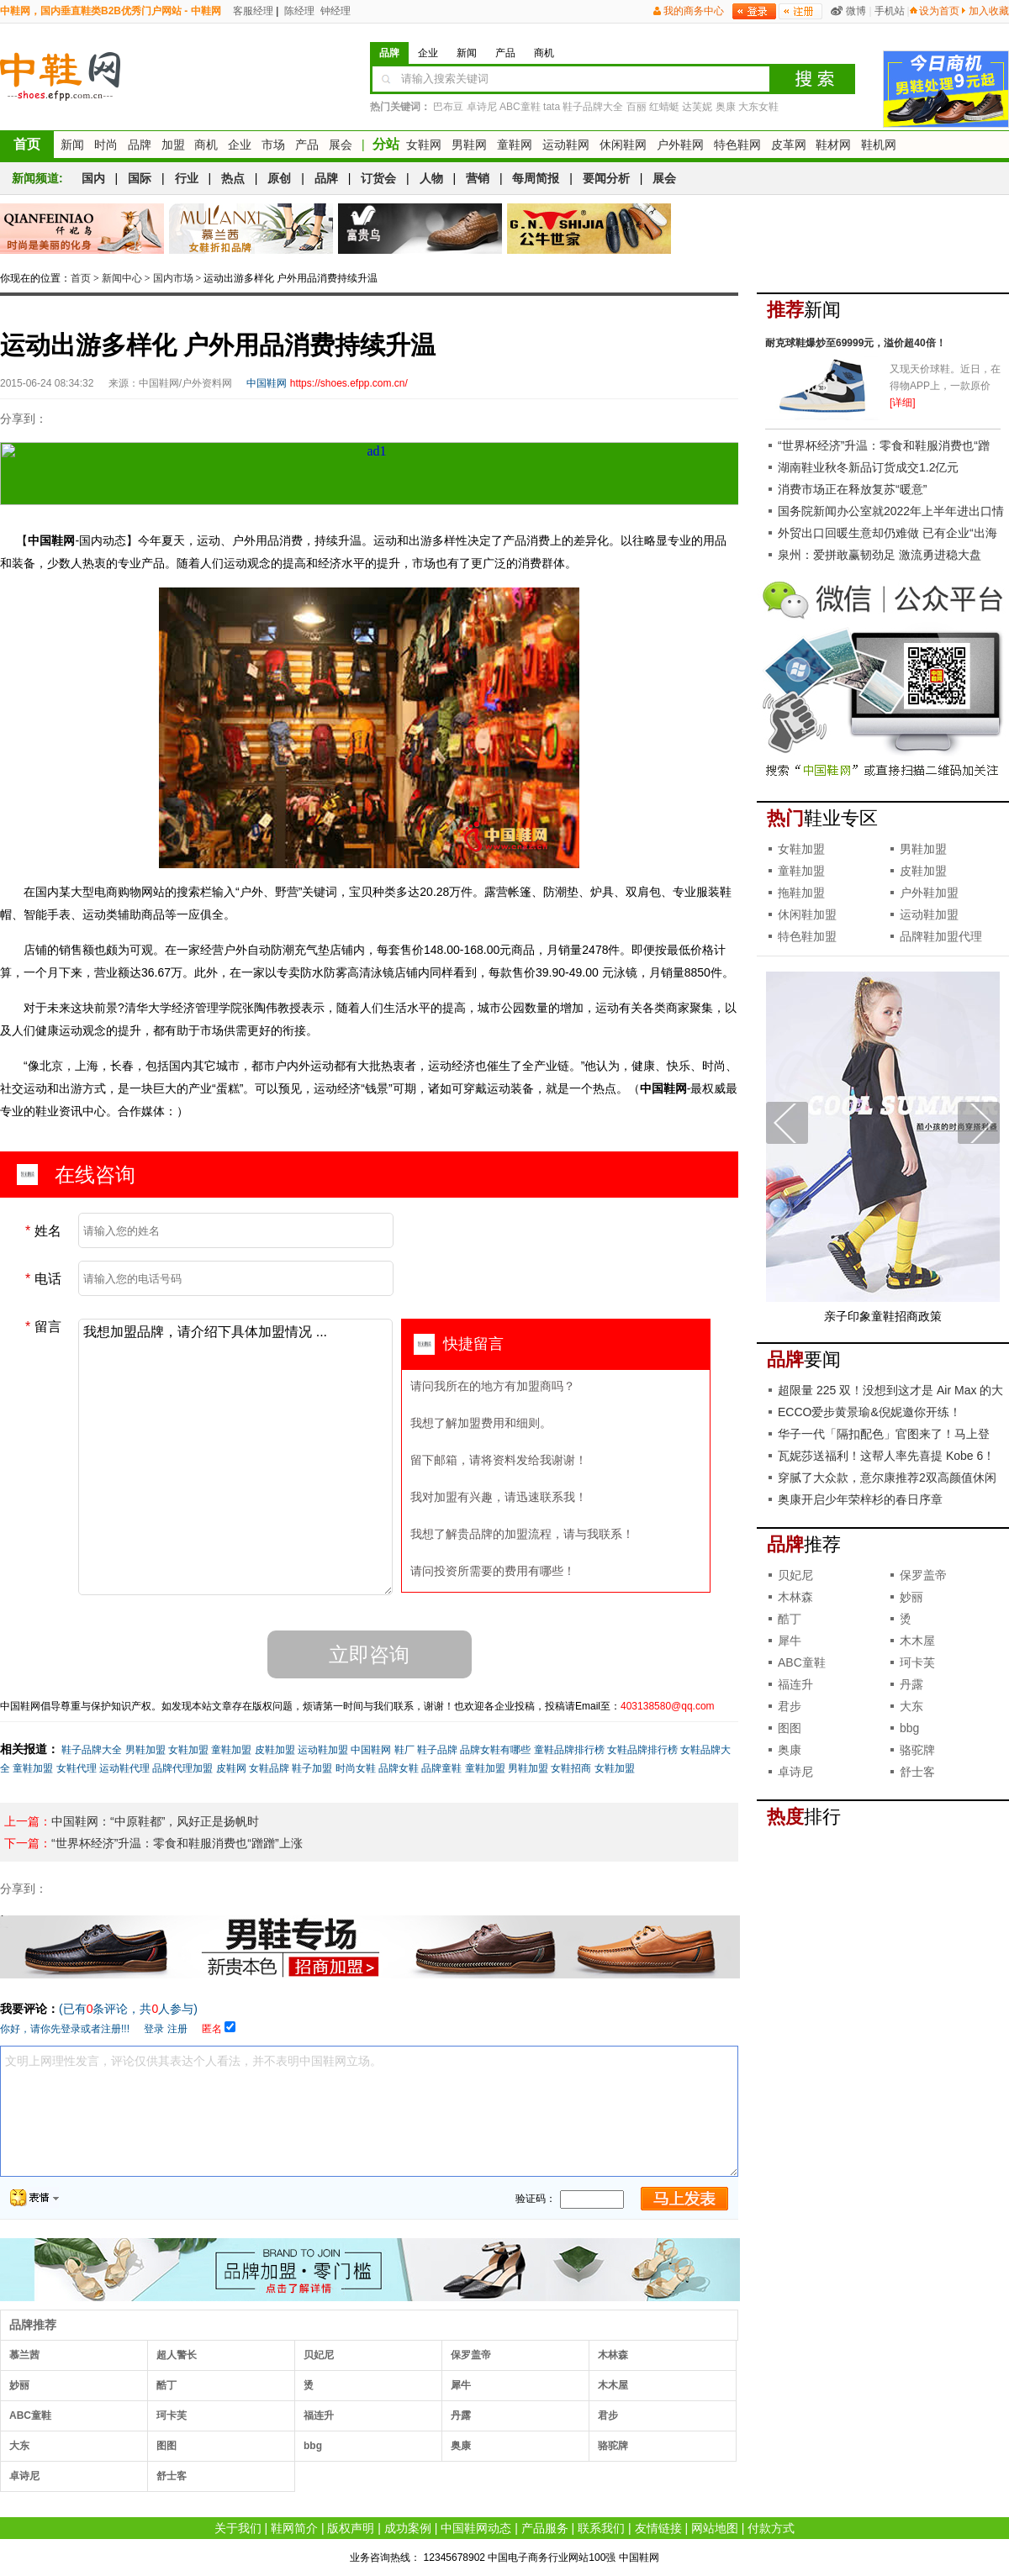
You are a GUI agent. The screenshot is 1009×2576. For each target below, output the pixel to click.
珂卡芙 (171, 2415)
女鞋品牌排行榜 (642, 1750)
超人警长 (176, 2355)
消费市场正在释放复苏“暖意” (852, 489)
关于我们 (237, 2528)
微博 (856, 11)
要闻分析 (606, 178)
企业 (239, 144)
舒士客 (171, 2476)
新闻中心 (122, 278)
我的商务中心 (693, 11)
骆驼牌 (613, 2446)
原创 (279, 178)
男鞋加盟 (145, 1750)
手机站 (889, 11)
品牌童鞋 (441, 1768)
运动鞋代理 (124, 1768)
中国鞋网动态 (476, 2528)
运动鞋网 (565, 144)
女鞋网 (423, 144)
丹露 (461, 2415)
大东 (19, 2446)
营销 (477, 178)
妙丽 (19, 2385)
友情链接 (658, 2528)
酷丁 (166, 2385)
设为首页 (939, 11)
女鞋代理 (76, 1768)
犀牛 (461, 2385)
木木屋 (613, 2385)
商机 (206, 144)
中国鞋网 (371, 1750)
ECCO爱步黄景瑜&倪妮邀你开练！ (869, 1412)
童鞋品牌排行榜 (569, 1750)
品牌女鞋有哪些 (495, 1750)
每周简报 (535, 178)
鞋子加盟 (312, 1768)
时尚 (106, 144)
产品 (307, 144)
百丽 (636, 107)
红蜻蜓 (664, 107)
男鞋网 (469, 144)
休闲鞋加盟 (807, 914)
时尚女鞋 (355, 1768)
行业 (186, 178)
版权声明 (350, 2528)
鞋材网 (833, 144)
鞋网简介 (294, 2528)
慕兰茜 (24, 2355)
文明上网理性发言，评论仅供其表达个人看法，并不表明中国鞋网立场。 (369, 2111)
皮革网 (788, 144)
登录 (154, 2029)
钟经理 (334, 11)
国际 (139, 178)
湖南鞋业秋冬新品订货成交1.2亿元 (868, 467)
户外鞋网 (680, 144)
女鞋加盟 (188, 1750)
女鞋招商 (571, 1768)
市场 (273, 144)
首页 (26, 144)
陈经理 (298, 11)
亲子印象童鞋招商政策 (883, 1316)
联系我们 (601, 2528)
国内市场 (173, 278)
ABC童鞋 (520, 107)
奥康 (726, 107)
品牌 (139, 144)
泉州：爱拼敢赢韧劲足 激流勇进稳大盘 (879, 554)
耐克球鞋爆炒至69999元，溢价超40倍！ (855, 343)
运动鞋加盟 (323, 1750)
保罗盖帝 (471, 2355)
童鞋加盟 (231, 1750)
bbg (313, 2446)
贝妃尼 (319, 2355)
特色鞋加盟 (807, 936)
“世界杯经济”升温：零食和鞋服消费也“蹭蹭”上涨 (177, 1843)
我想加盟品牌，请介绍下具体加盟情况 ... (235, 1457)
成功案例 (407, 2528)
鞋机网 (878, 144)
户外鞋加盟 (929, 892)
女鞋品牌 (269, 1768)
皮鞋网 (231, 1768)
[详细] (903, 402)
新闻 (72, 144)
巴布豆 (448, 107)
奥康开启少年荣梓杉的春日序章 (860, 1499)
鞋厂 (404, 1750)
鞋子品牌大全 (593, 107)
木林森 (613, 2355)
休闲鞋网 (623, 144)
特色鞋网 (737, 144)
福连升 (319, 2415)
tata (551, 107)
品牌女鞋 (398, 1768)
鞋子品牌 (437, 1750)
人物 (431, 178)
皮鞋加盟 (275, 1750)
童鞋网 (514, 144)
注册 (177, 2029)
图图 (166, 2446)
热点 (233, 178)
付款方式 (771, 2528)
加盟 (173, 144)
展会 (340, 144)
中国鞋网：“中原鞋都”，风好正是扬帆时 (155, 1821)
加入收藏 (989, 11)
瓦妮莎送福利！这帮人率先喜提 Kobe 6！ (886, 1455)
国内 (93, 178)
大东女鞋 (758, 107)
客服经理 (251, 11)
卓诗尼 (482, 107)
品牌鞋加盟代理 (941, 936)
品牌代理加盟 (182, 1768)
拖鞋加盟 (801, 892)
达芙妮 (697, 107)
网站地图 (714, 2528)
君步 (608, 2415)
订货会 (378, 178)
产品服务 (544, 2528)
